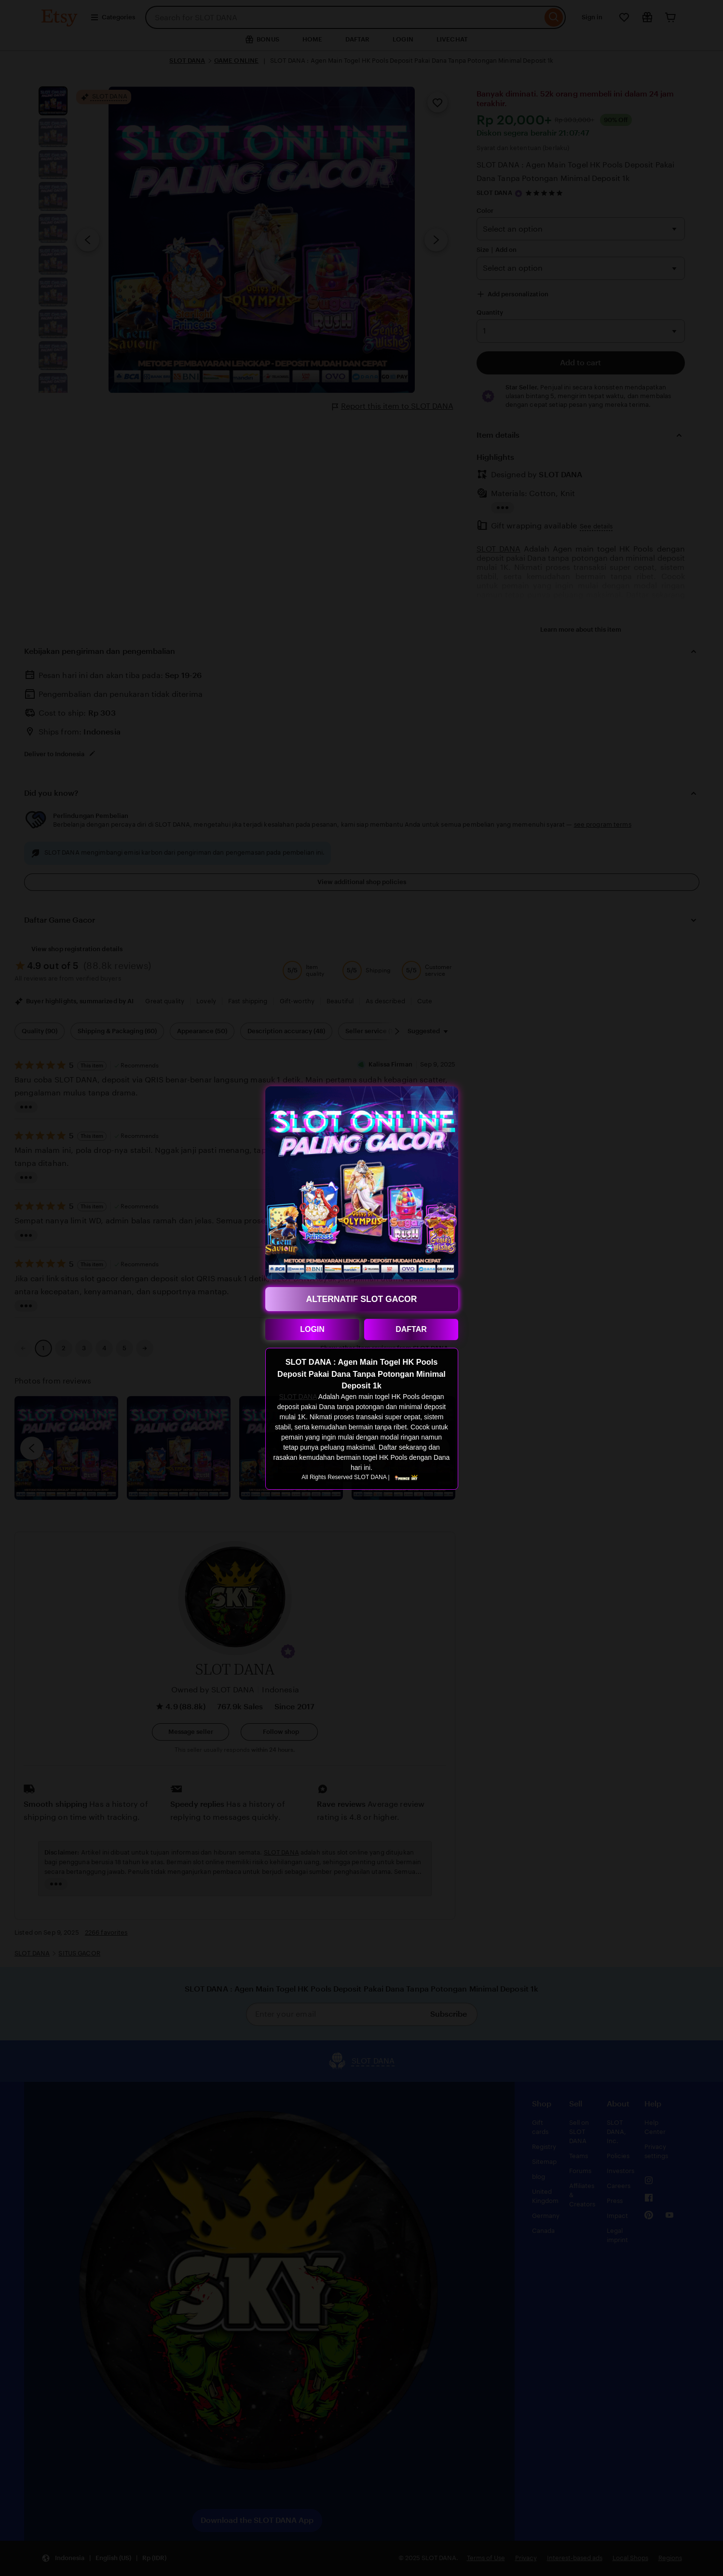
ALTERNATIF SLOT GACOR (361, 1299)
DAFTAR (411, 1329)
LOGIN (312, 1329)
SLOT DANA (297, 1396)
